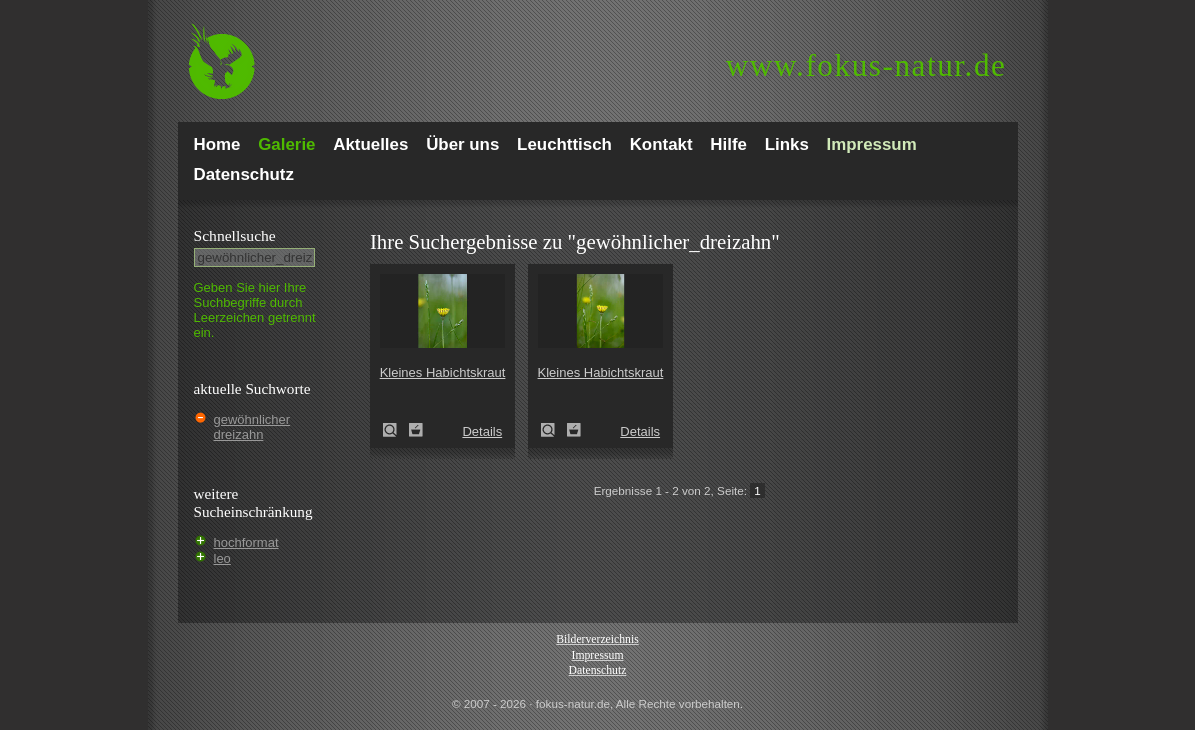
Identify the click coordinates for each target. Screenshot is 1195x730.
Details (482, 431)
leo (222, 558)
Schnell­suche (235, 235)
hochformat (246, 542)
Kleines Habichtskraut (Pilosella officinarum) (396, 430)
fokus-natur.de (866, 65)
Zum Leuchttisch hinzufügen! (416, 430)
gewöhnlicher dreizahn (252, 427)
